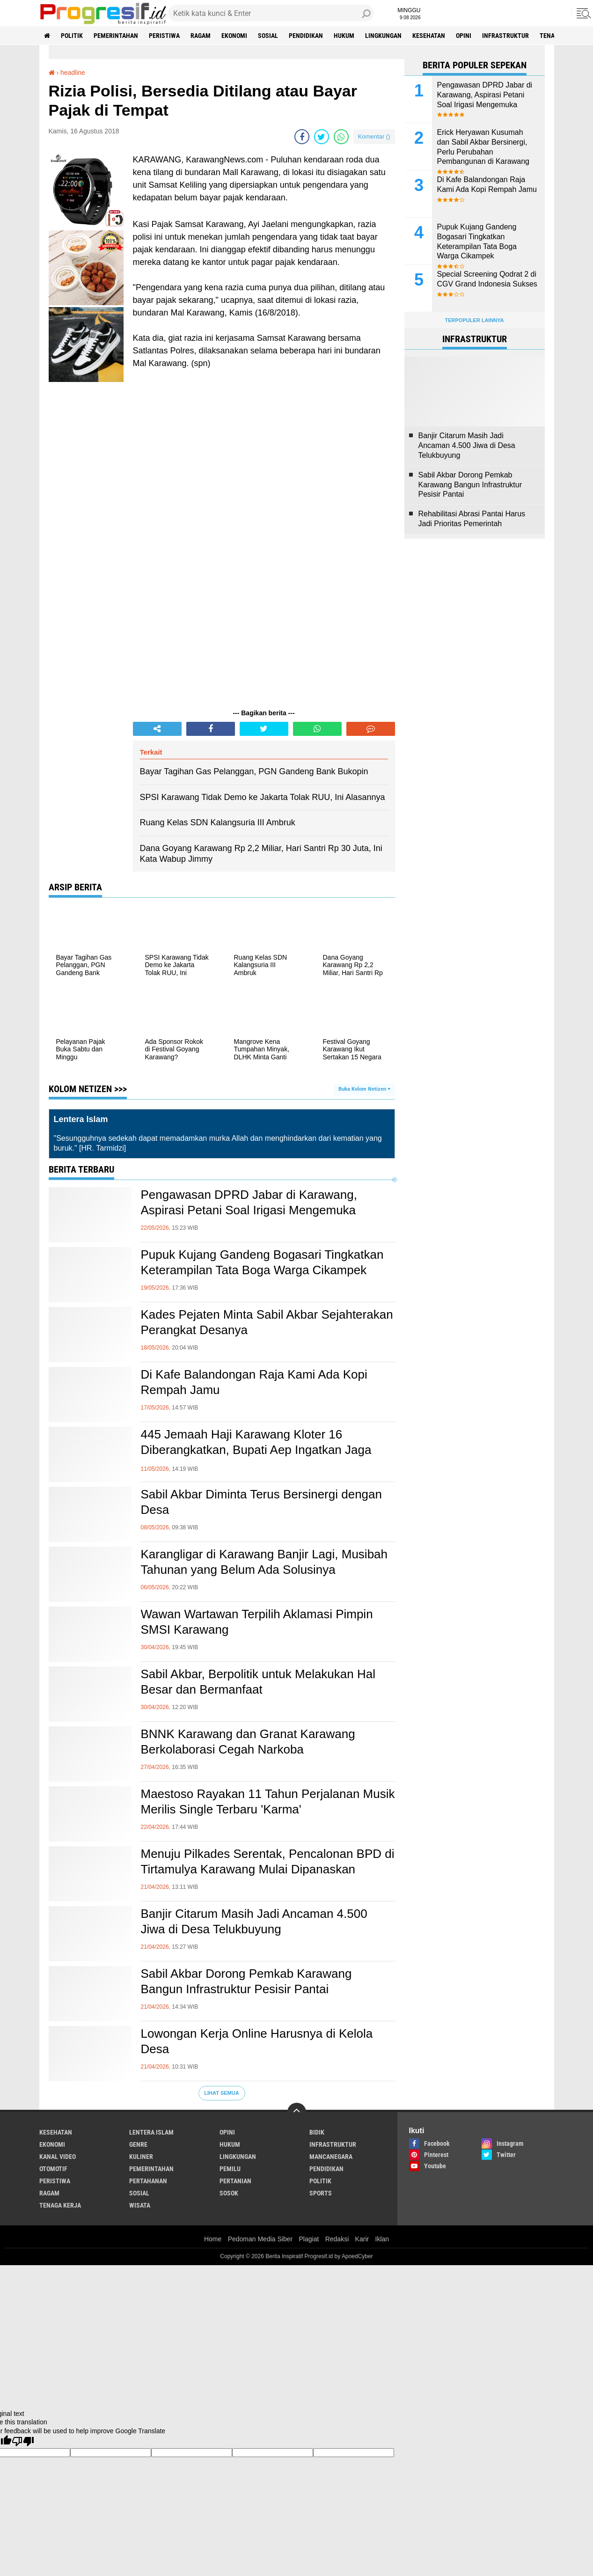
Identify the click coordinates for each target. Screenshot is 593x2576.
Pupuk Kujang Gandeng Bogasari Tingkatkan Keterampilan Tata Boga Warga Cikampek (262, 1262)
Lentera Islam (151, 2132)
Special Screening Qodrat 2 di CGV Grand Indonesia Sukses (487, 279)
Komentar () (374, 136)
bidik (316, 2132)
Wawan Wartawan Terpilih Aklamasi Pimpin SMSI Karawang (257, 1622)
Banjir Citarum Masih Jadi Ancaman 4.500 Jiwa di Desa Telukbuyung (254, 1922)
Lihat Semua (221, 2093)
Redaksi (337, 2239)
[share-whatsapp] (341, 136)
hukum (344, 35)
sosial (268, 35)
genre (138, 2144)
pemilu (230, 2168)
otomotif (53, 2168)
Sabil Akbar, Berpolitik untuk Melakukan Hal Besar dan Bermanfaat (258, 1682)
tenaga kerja (60, 2205)
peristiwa (164, 35)
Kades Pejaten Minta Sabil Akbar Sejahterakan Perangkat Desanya (267, 1322)
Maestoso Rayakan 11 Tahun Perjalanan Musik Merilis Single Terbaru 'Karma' (268, 1802)
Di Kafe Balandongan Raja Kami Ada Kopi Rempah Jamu (254, 1382)
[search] (271, 13)
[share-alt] (157, 729)
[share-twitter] (321, 136)
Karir (362, 2239)
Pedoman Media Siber (260, 2239)
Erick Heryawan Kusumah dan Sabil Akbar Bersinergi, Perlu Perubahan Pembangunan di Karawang (483, 146)
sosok (229, 2193)
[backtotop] (296, 2112)
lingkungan (383, 35)
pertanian (235, 2181)
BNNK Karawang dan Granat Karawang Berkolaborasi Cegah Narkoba (248, 1742)
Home (212, 2239)
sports (320, 2193)
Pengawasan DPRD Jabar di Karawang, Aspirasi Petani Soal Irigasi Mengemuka (249, 1203)
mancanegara (330, 2156)
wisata (139, 2205)
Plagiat (309, 2239)
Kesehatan (428, 35)
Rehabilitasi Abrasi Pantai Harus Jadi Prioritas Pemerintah (472, 519)
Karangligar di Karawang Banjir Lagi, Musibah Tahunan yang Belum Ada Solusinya (264, 1562)
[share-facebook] (301, 136)
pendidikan (306, 35)
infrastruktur (505, 35)
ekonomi (234, 35)
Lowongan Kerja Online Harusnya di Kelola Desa (257, 2041)
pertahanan (148, 2181)
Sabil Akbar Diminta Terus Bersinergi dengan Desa (261, 1502)
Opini (463, 35)
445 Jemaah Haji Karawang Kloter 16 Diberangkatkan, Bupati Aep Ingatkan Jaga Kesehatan (256, 1450)
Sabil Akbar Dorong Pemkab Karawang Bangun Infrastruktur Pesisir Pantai (246, 1981)
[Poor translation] (23, 2441)
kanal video (57, 2156)
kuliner (141, 2156)
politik (72, 35)
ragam (200, 35)
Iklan (382, 2239)
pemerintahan (116, 35)
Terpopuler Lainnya (474, 320)
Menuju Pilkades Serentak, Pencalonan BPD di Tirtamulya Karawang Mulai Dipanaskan (268, 1862)
